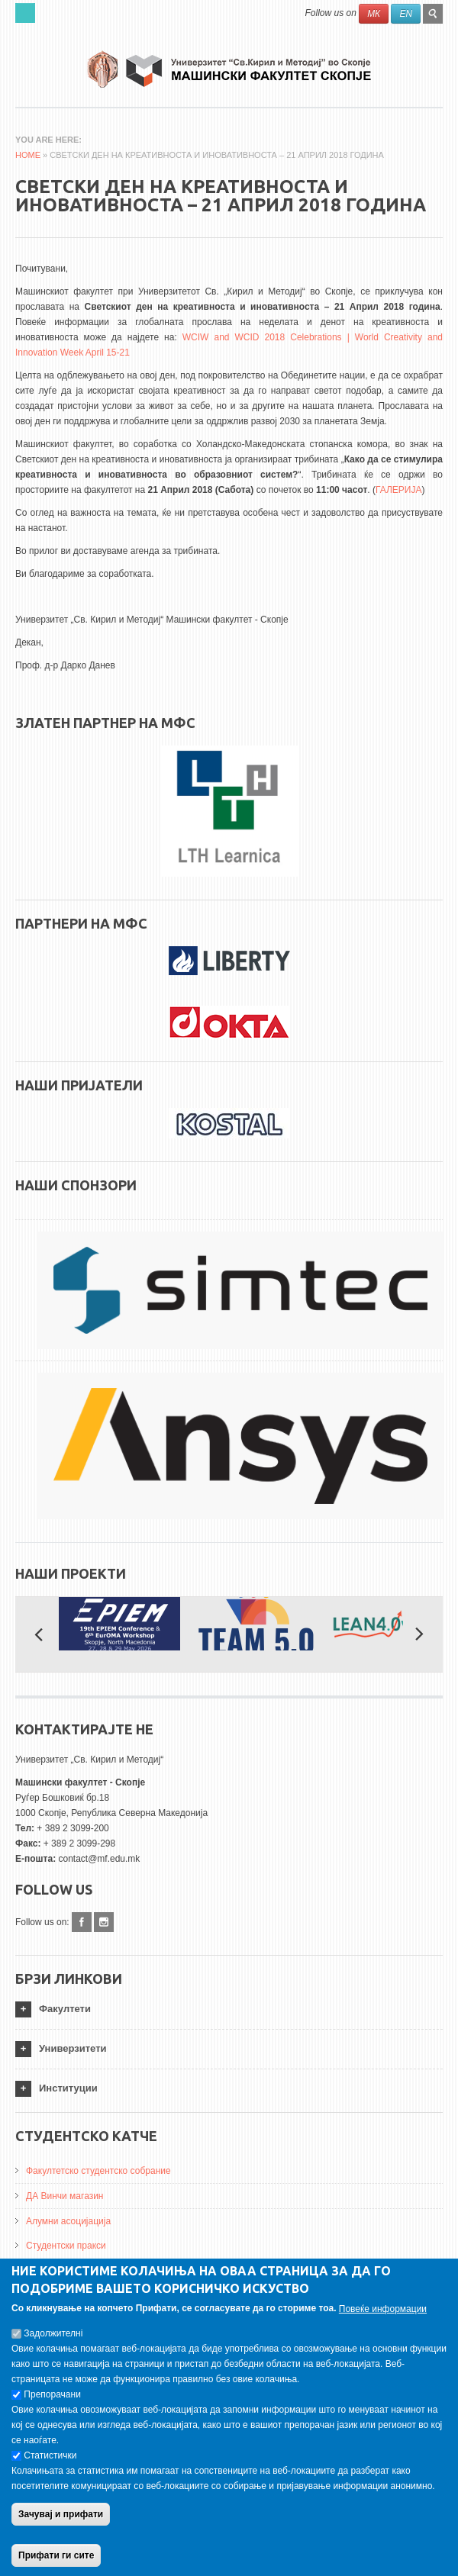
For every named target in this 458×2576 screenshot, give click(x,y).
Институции (68, 2088)
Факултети (65, 2008)
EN (405, 13)
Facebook (82, 1922)
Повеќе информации (383, 2313)
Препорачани (52, 2399)
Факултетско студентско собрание (98, 2170)
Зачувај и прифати (60, 2518)
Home (27, 154)
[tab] (229, 2009)
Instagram (104, 1922)
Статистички (50, 2460)
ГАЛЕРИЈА (398, 490)
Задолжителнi (53, 2338)
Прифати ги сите (56, 2560)
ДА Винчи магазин (65, 2196)
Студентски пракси (66, 2245)
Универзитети (73, 2048)
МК (373, 13)
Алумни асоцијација (68, 2221)
